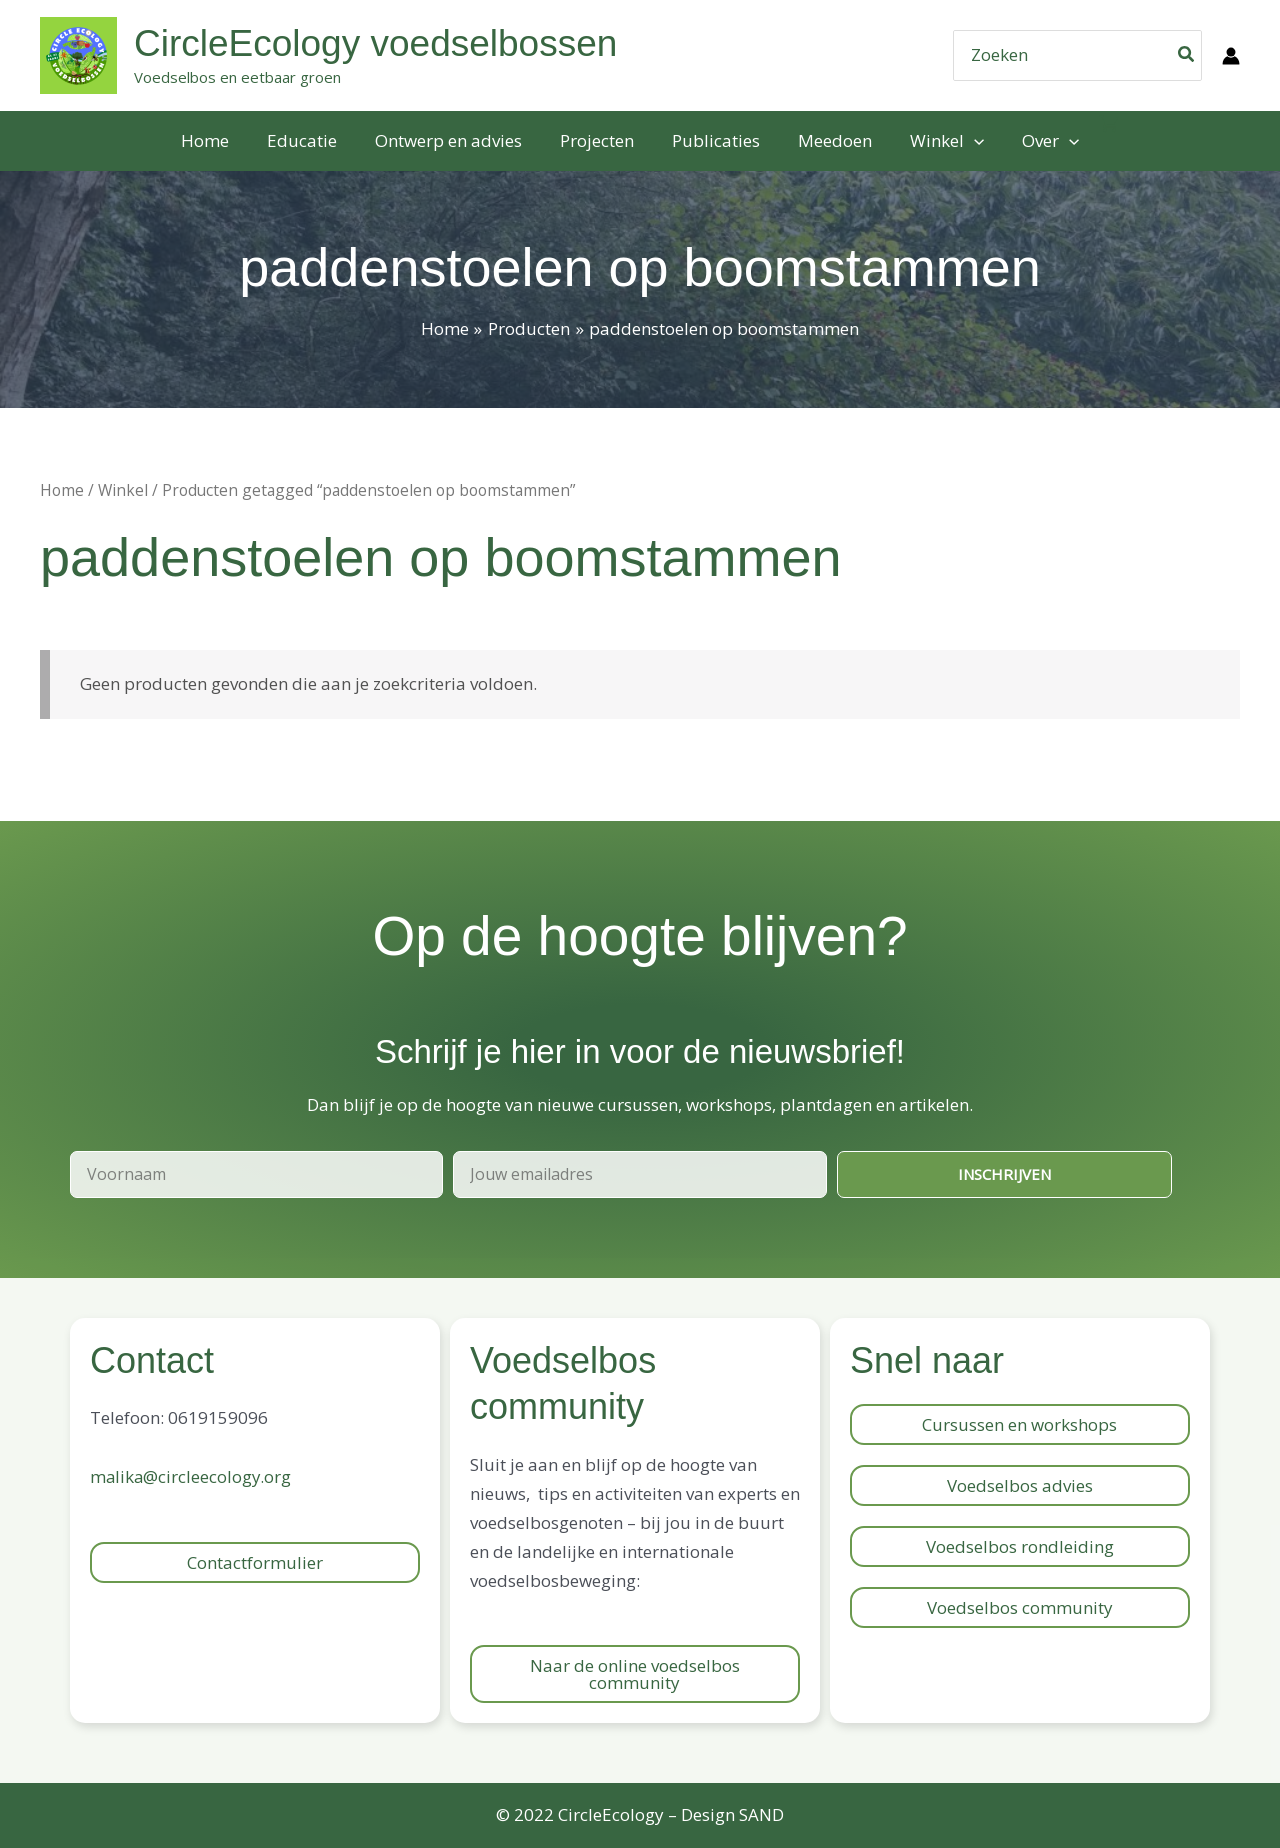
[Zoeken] (1187, 55)
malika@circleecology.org (192, 1476)
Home (62, 490)
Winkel (123, 490)
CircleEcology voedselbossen (375, 43)
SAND (761, 1814)
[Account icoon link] (1231, 56)
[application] (964, 141)
